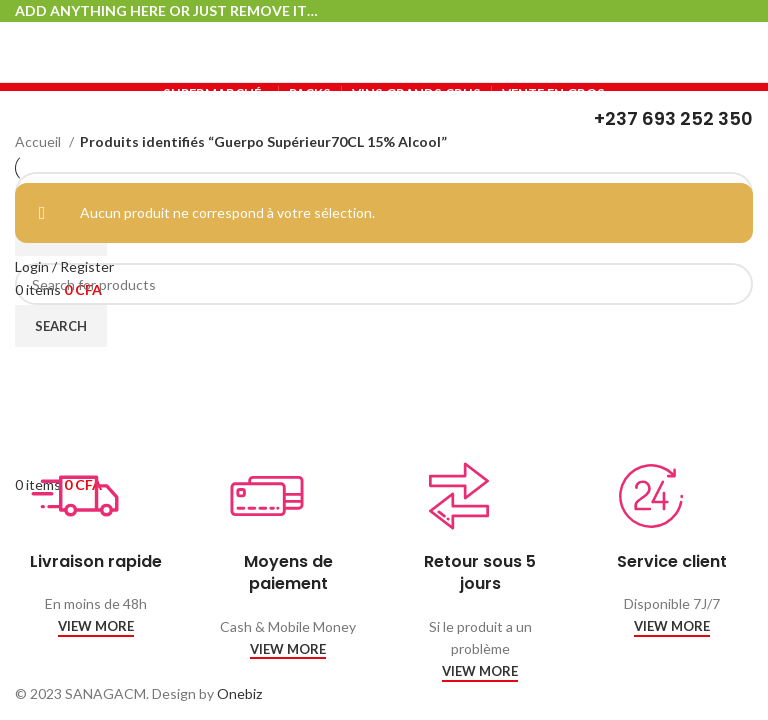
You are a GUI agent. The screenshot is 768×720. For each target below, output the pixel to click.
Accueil (39, 141)
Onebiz (239, 693)
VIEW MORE (96, 626)
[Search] (384, 284)
